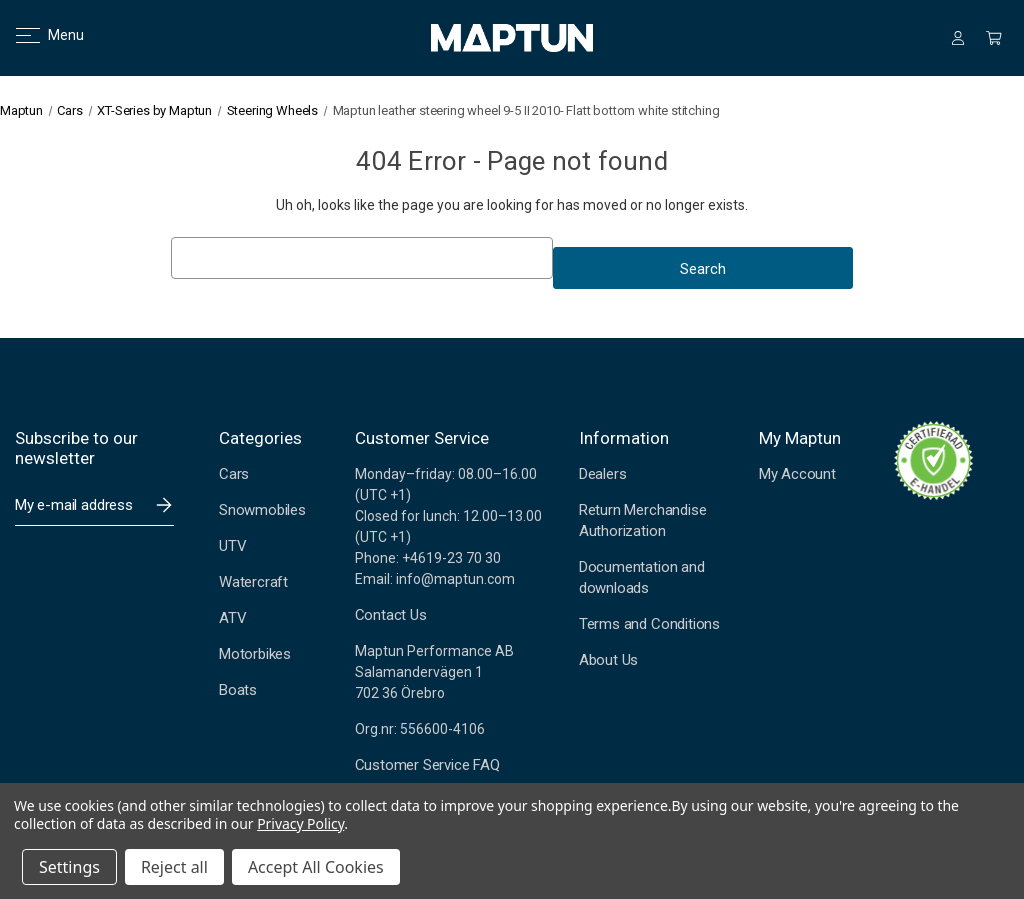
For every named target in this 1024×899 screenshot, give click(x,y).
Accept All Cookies (316, 867)
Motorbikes (255, 654)
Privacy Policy (300, 823)
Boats (238, 690)
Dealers (603, 474)
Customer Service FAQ (427, 765)
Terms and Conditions (649, 624)
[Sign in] (958, 38)
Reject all (174, 867)
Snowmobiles (262, 510)
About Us (608, 660)
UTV (232, 546)
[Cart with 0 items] (994, 38)
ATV (232, 618)
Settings (69, 867)
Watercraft (253, 582)
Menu (37, 35)
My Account (797, 474)
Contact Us (391, 615)
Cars (234, 474)
